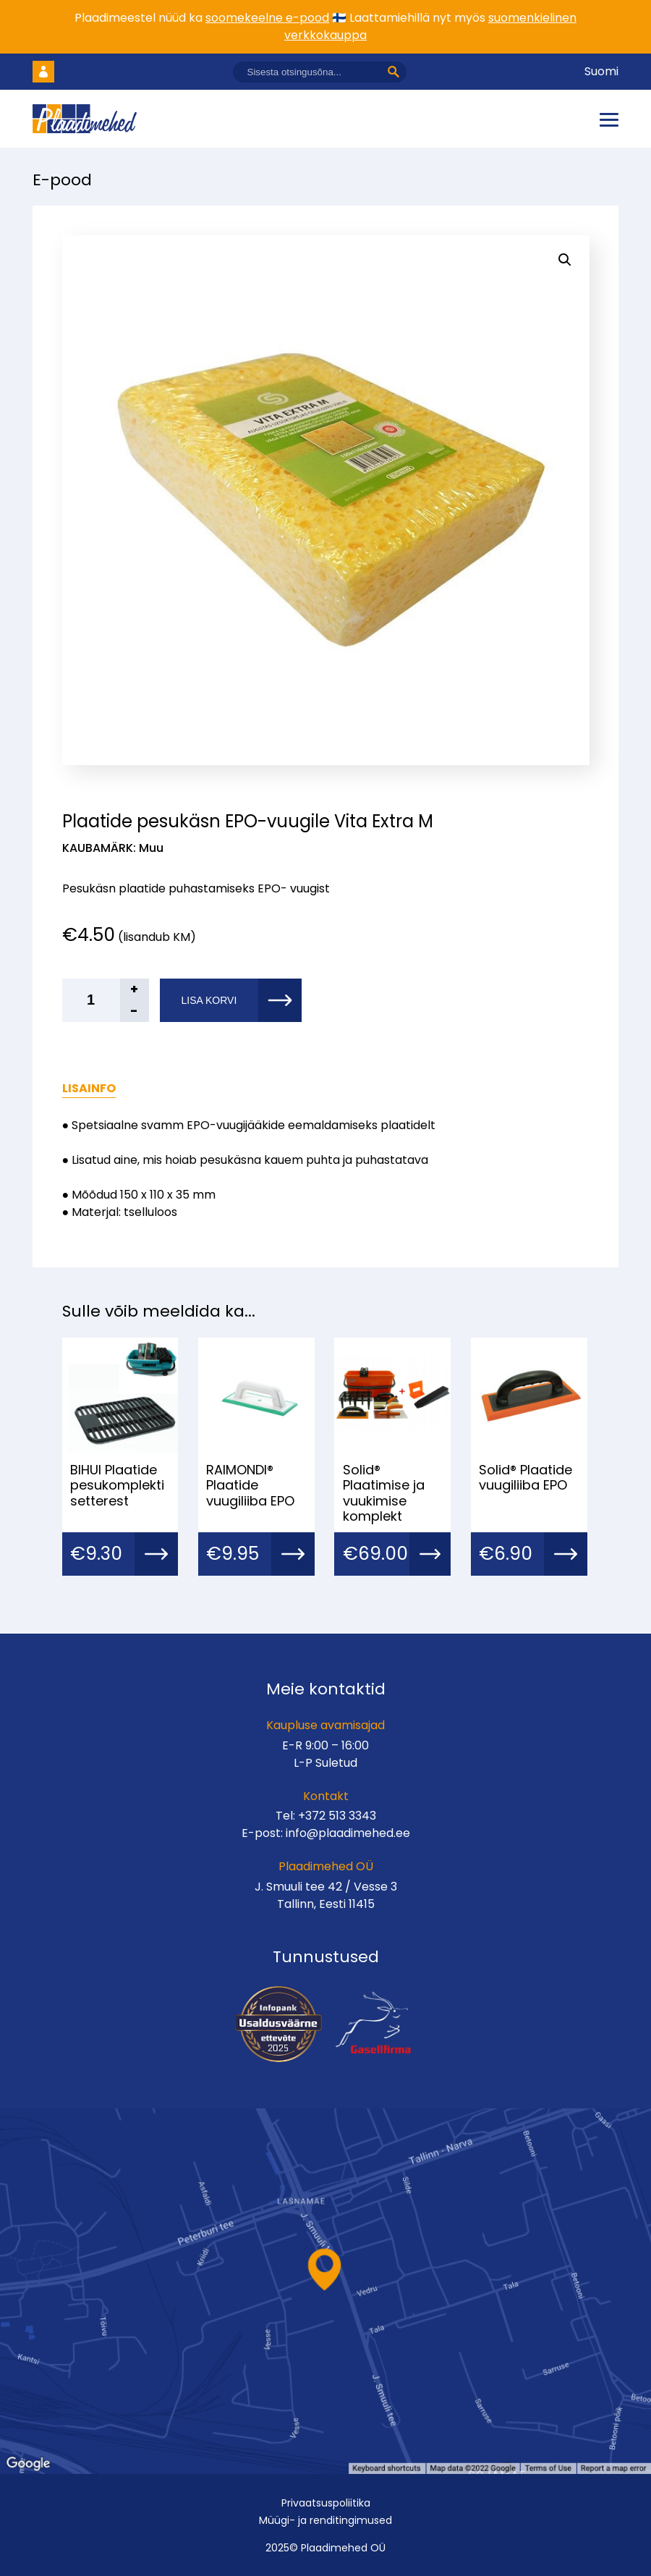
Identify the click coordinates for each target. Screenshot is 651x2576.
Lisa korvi (209, 1000)
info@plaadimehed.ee (348, 1833)
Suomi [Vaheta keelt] (601, 71)
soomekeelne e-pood (267, 17)
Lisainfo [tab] (89, 1088)
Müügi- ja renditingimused (325, 2520)
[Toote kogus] (105, 1000)
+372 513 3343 (337, 1815)
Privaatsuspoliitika (325, 2503)
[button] (565, 260)
